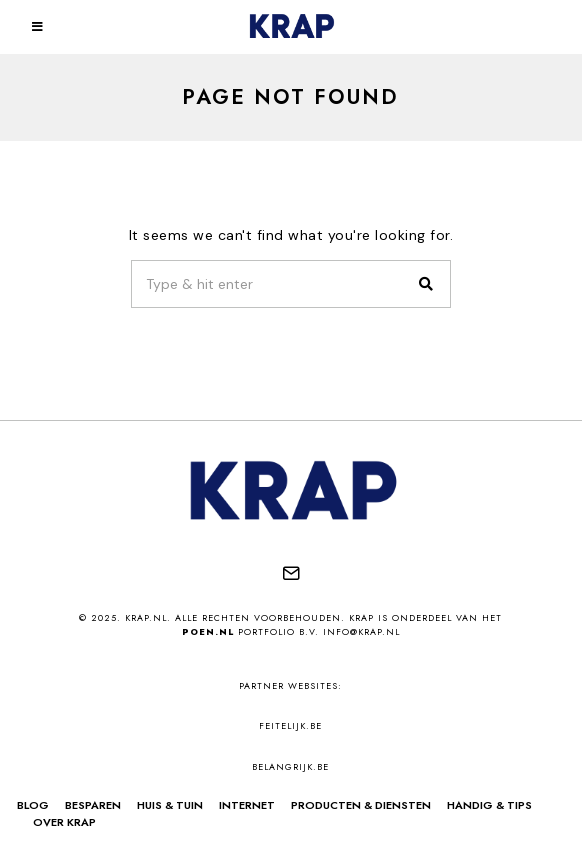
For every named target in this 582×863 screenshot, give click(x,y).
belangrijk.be (290, 766)
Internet (247, 805)
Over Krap (64, 822)
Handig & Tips (489, 805)
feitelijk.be (290, 725)
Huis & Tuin (170, 805)
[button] (427, 284)
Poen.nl (208, 631)
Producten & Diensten (361, 805)
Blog (33, 805)
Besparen (93, 805)
